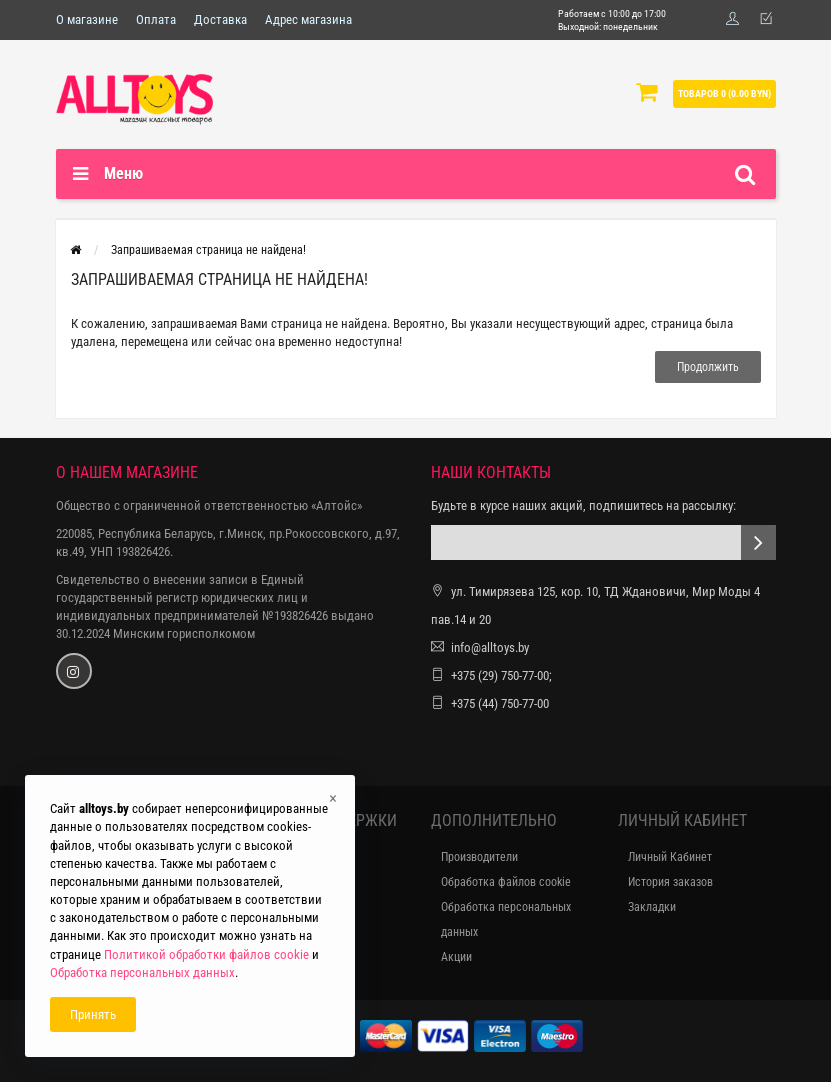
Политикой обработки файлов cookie (206, 954)
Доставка (220, 19)
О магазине (87, 19)
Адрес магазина (308, 19)
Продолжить (708, 367)
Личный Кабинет (670, 857)
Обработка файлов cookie (506, 882)
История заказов (670, 882)
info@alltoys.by (490, 647)
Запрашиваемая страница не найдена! (208, 250)
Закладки (652, 907)
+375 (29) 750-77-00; (501, 675)
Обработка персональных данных (506, 919)
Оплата (156, 19)
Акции (456, 957)
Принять (93, 1014)
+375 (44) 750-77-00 (500, 703)
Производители (479, 857)
